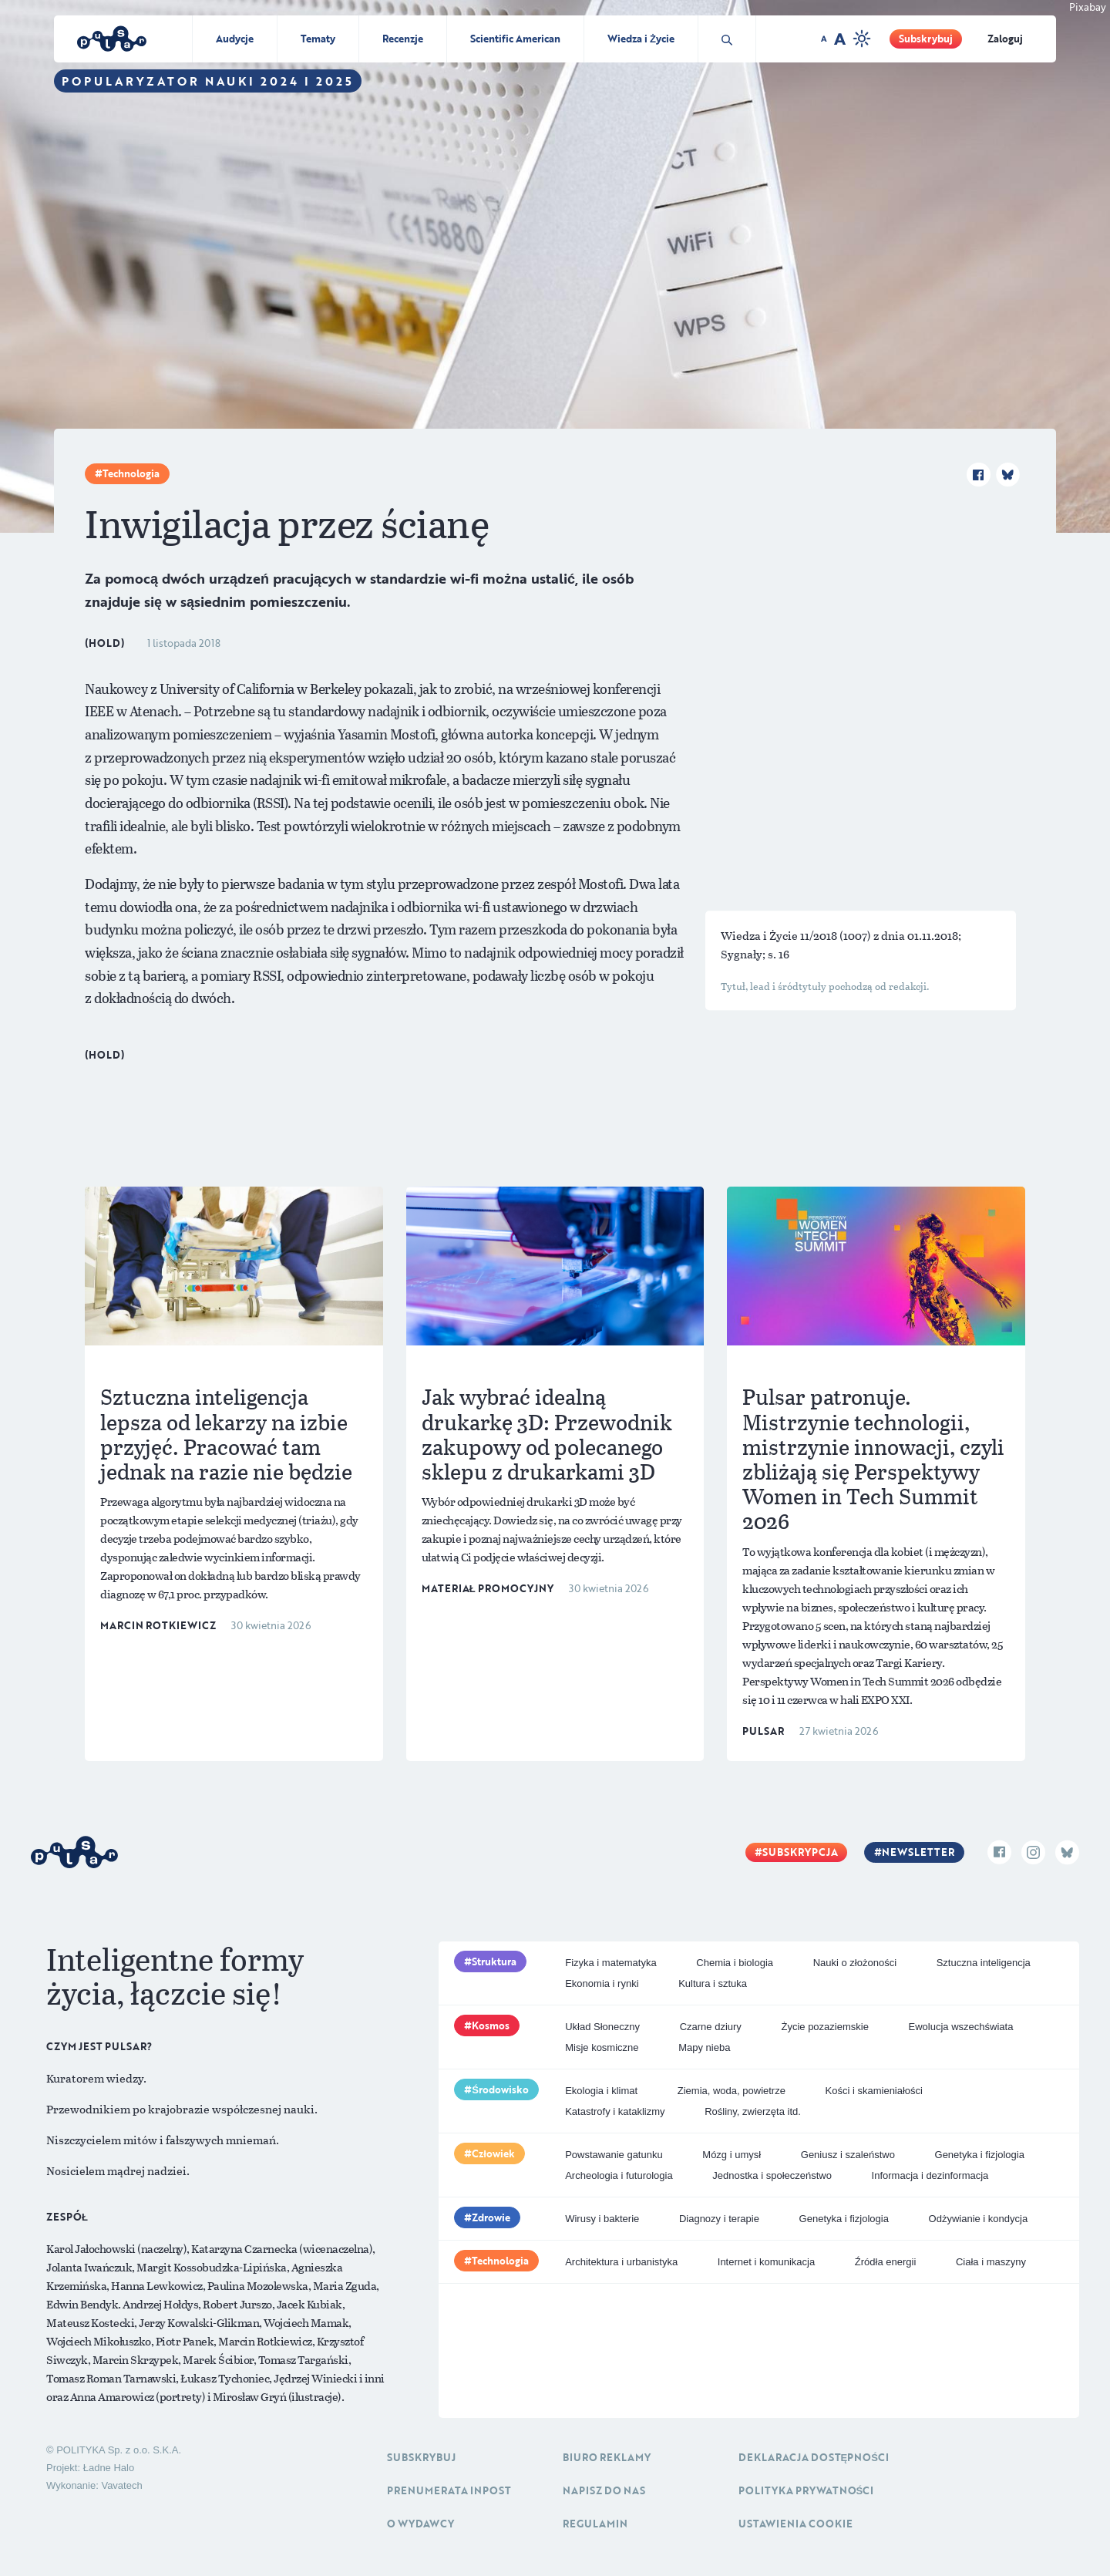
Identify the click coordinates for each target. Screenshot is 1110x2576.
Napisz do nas (604, 2490)
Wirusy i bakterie (602, 2218)
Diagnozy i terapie (719, 2218)
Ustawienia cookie (795, 2523)
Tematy (318, 38)
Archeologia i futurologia (618, 2175)
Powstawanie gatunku (613, 2154)
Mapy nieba (704, 2047)
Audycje (235, 38)
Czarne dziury (711, 2026)
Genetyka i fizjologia (979, 2154)
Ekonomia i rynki (601, 1983)
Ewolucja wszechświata (961, 2026)
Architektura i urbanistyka (621, 2262)
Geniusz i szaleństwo (848, 2154)
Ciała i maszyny (991, 2262)
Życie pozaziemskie (824, 2026)
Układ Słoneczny (602, 2026)
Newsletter (918, 1852)
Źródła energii (886, 2262)
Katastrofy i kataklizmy (614, 2111)
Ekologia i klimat (601, 2090)
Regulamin (595, 2523)
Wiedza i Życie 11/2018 (780, 935)
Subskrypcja (800, 1852)
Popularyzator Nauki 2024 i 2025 (208, 80)
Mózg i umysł (731, 2154)
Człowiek (493, 2153)
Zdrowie (491, 2217)
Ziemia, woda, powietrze (731, 2090)
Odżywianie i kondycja (978, 2218)
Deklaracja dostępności (813, 2457)
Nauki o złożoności (854, 1962)
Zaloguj (1005, 38)
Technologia (131, 473)
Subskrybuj (926, 38)
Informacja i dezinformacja (930, 2175)
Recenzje (402, 38)
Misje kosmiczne (601, 2047)
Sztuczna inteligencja (984, 1962)
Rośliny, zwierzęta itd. (753, 2111)
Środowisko (500, 2089)
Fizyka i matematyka (610, 1962)
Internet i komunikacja (766, 2262)
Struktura (494, 1961)
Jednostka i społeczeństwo (772, 2175)
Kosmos (491, 2025)
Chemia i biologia (734, 1962)
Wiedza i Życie (640, 38)
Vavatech (121, 2485)
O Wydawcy (420, 2523)
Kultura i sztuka (712, 1983)
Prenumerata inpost (449, 2490)
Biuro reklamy (607, 2457)
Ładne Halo (109, 2467)
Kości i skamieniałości (874, 2090)
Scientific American (515, 38)
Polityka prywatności (806, 2490)
